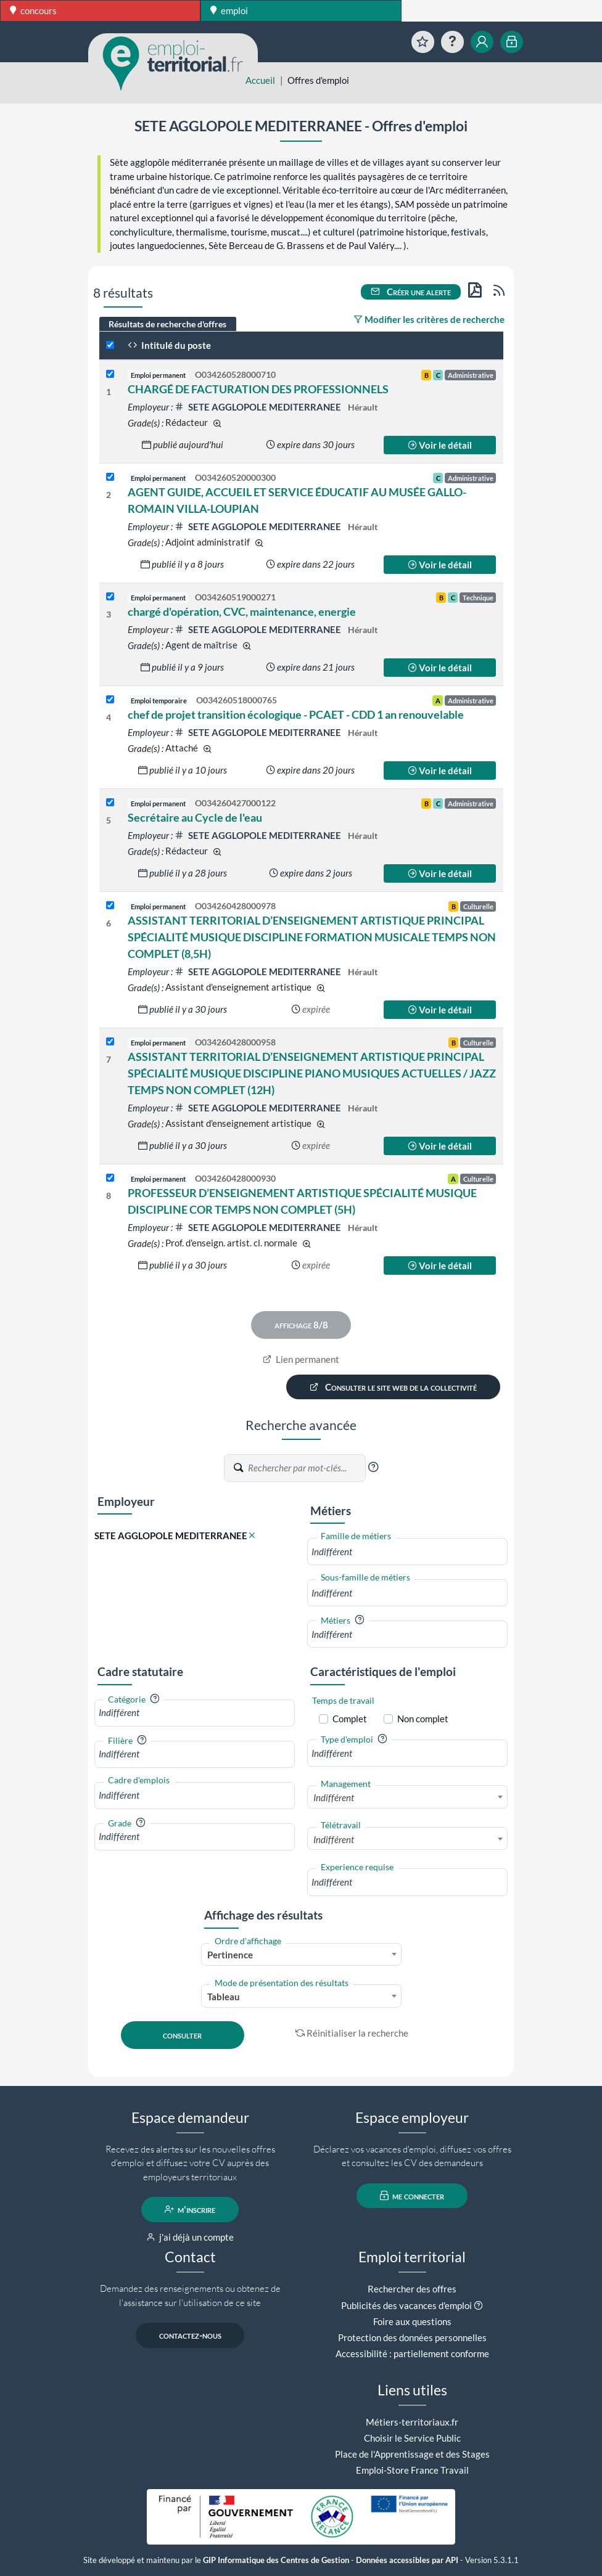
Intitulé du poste (169, 345)
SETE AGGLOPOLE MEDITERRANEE (259, 406)
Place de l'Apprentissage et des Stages (412, 2453)
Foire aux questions (412, 2321)
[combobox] (407, 1552)
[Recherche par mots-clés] (306, 1468)
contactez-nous (190, 2335)
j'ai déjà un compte (190, 2237)
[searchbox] (407, 1552)
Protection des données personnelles (412, 2337)
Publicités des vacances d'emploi (406, 2305)
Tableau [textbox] (223, 1996)
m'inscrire (190, 2209)
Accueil (260, 80)
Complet (349, 1718)
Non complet (422, 1718)
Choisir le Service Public (412, 2437)
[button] (373, 1467)
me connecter (412, 2195)
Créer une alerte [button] (411, 291)
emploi (229, 10)
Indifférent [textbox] (333, 1797)
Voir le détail (440, 445)
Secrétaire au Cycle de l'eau (195, 817)
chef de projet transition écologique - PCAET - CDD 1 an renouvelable (296, 714)
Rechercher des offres (412, 2288)
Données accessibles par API (407, 2560)
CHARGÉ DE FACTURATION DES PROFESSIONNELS (258, 389)
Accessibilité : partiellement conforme (412, 2353)
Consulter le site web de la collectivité (393, 1386)
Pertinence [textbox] (230, 1954)
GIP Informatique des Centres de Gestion (276, 2560)
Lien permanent (301, 1359)
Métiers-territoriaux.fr (412, 2421)
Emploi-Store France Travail (412, 2470)
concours (33, 10)
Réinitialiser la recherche (352, 2032)
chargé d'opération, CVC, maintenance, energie (242, 611)
